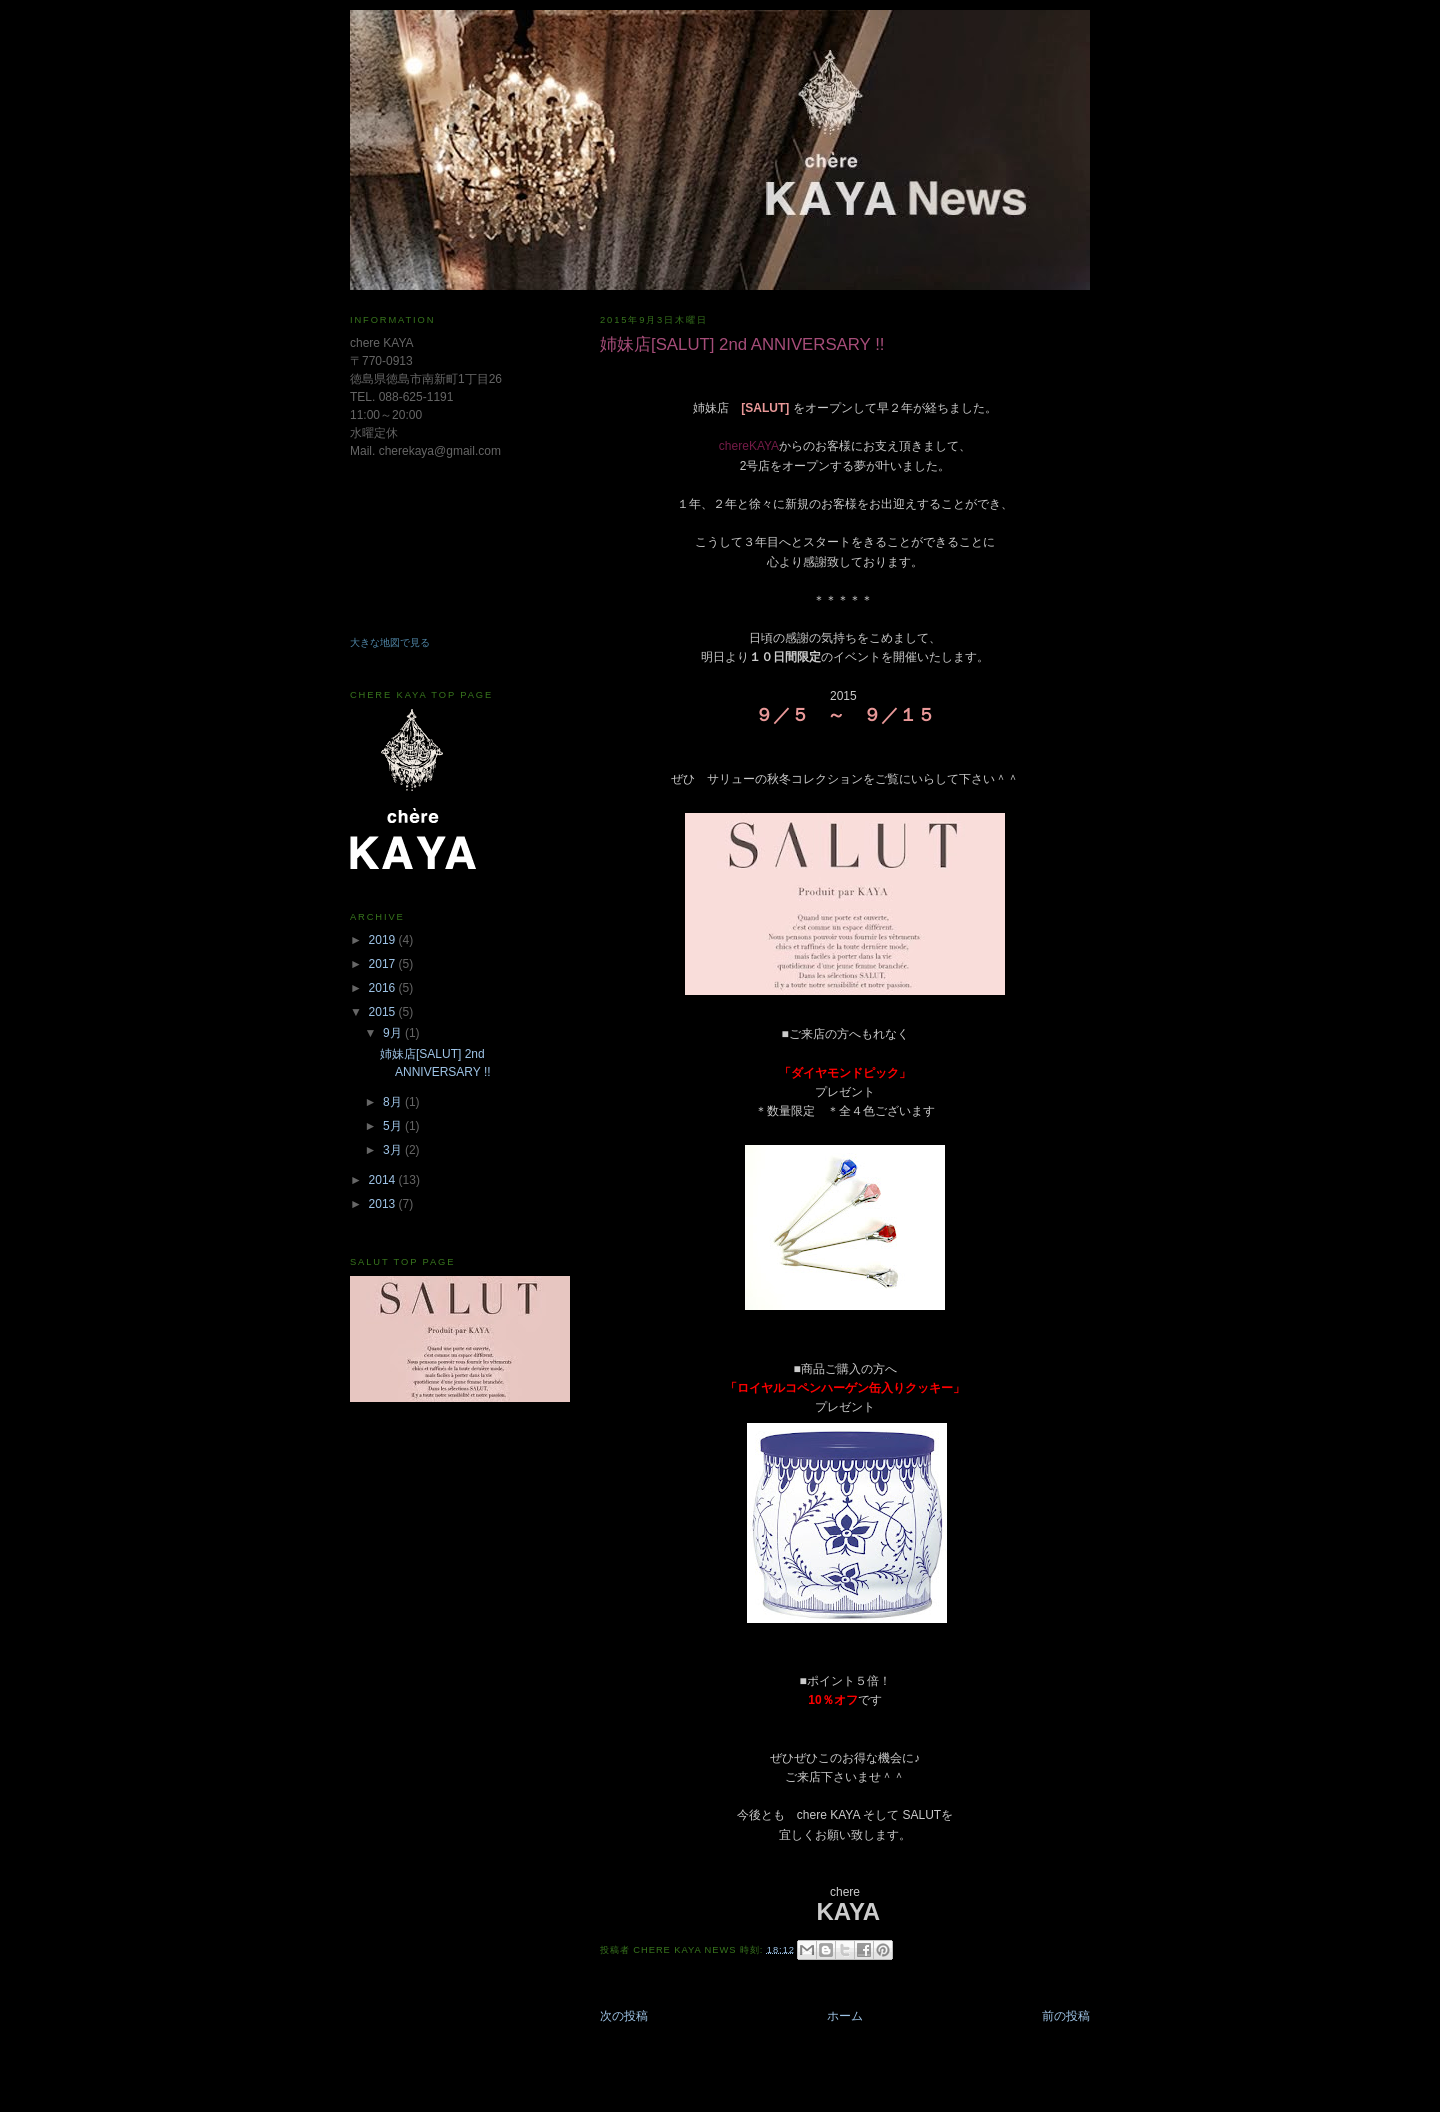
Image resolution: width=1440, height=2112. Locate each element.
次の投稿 (624, 2016)
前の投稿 (1066, 2016)
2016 (384, 988)
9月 (394, 1033)
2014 (384, 1180)
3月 (394, 1150)
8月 (394, 1102)
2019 (384, 940)
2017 (384, 964)
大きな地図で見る (390, 642)
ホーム (845, 2016)
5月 (394, 1126)
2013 (384, 1204)
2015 (384, 1012)
